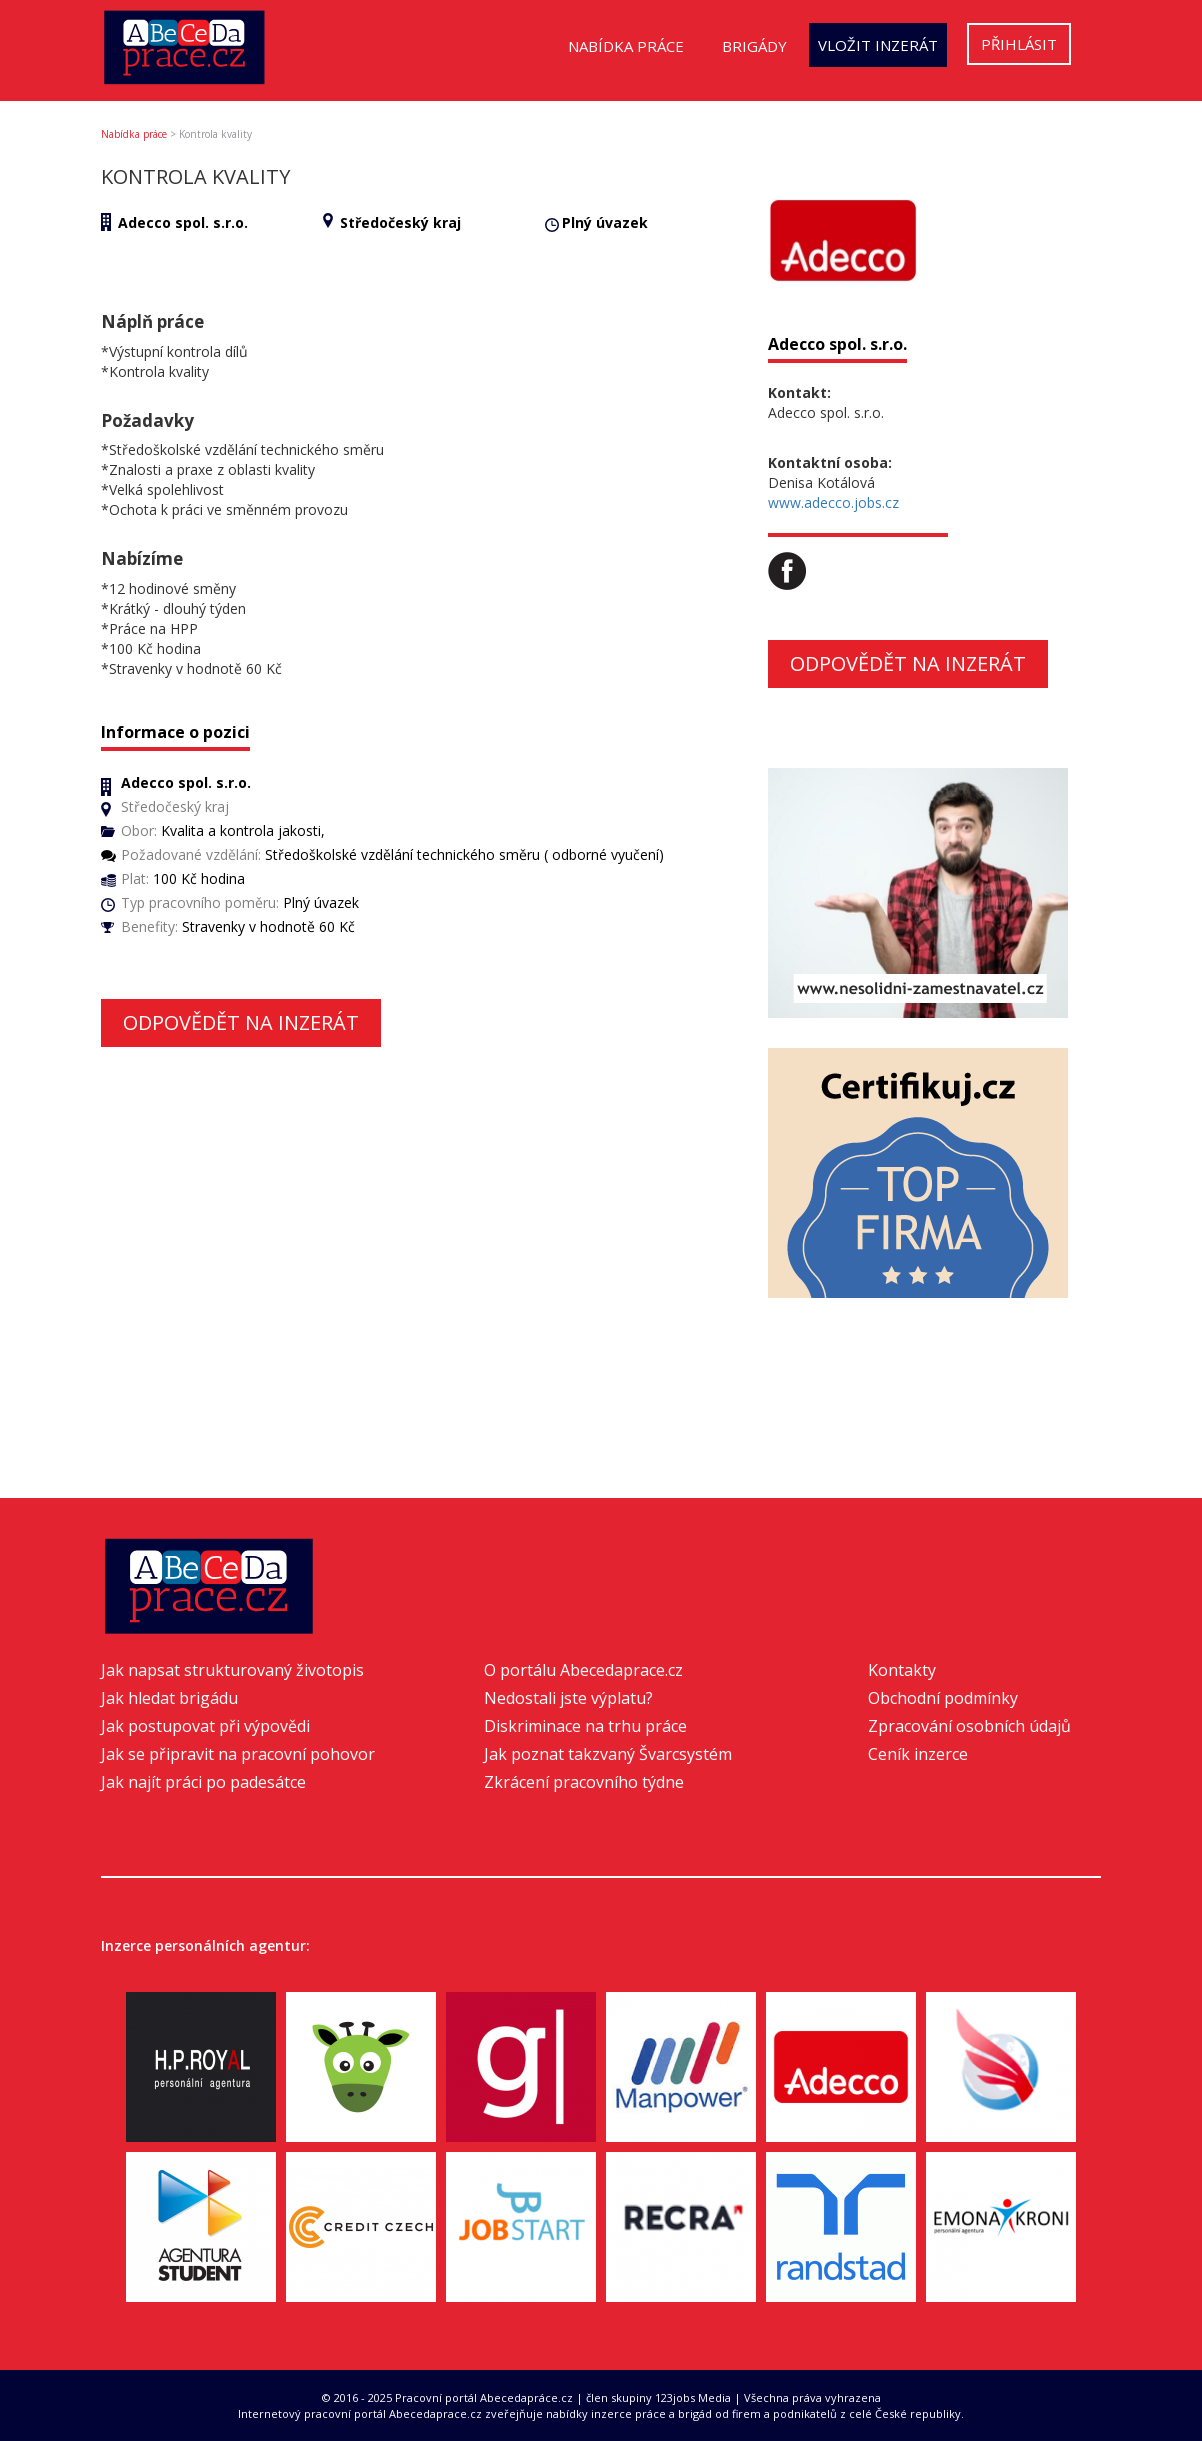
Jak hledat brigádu (169, 1698)
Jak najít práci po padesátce (203, 1782)
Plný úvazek (605, 222)
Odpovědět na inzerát (241, 1022)
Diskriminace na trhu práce (585, 1726)
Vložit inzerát (878, 45)
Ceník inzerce (918, 1754)
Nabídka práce (626, 46)
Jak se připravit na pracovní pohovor (238, 1754)
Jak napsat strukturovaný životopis (232, 1670)
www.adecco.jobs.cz (833, 502)
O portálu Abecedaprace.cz (583, 1670)
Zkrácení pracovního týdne (584, 1782)
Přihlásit (1019, 44)
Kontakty (902, 1670)
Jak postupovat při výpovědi (205, 1726)
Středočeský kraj (400, 222)
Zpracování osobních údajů (969, 1726)
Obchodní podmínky (943, 1698)
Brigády (754, 46)
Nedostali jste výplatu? (568, 1698)
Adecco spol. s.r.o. (183, 222)
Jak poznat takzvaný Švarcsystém (608, 1754)
